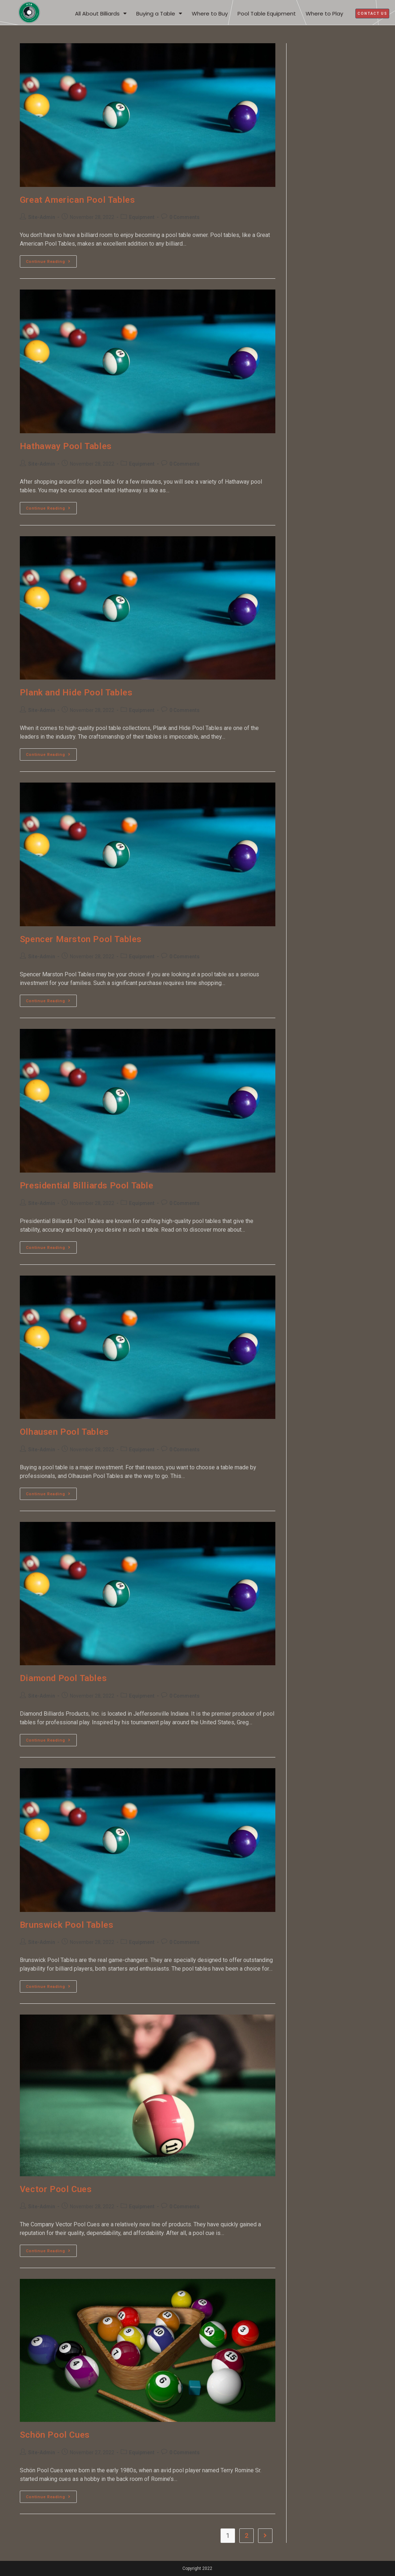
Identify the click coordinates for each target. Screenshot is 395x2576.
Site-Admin (41, 217)
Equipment (142, 217)
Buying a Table (159, 14)
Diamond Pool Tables (63, 1678)
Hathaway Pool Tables (66, 446)
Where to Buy (210, 13)
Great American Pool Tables (77, 200)
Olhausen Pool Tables (64, 1432)
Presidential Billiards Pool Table (87, 1186)
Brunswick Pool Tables (67, 1925)
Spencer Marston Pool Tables (81, 939)
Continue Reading (51, 259)
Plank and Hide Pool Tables (76, 692)
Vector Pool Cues (56, 2189)
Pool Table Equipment (267, 13)
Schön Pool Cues (55, 2435)
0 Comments (184, 217)
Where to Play (324, 13)
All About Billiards (101, 14)
